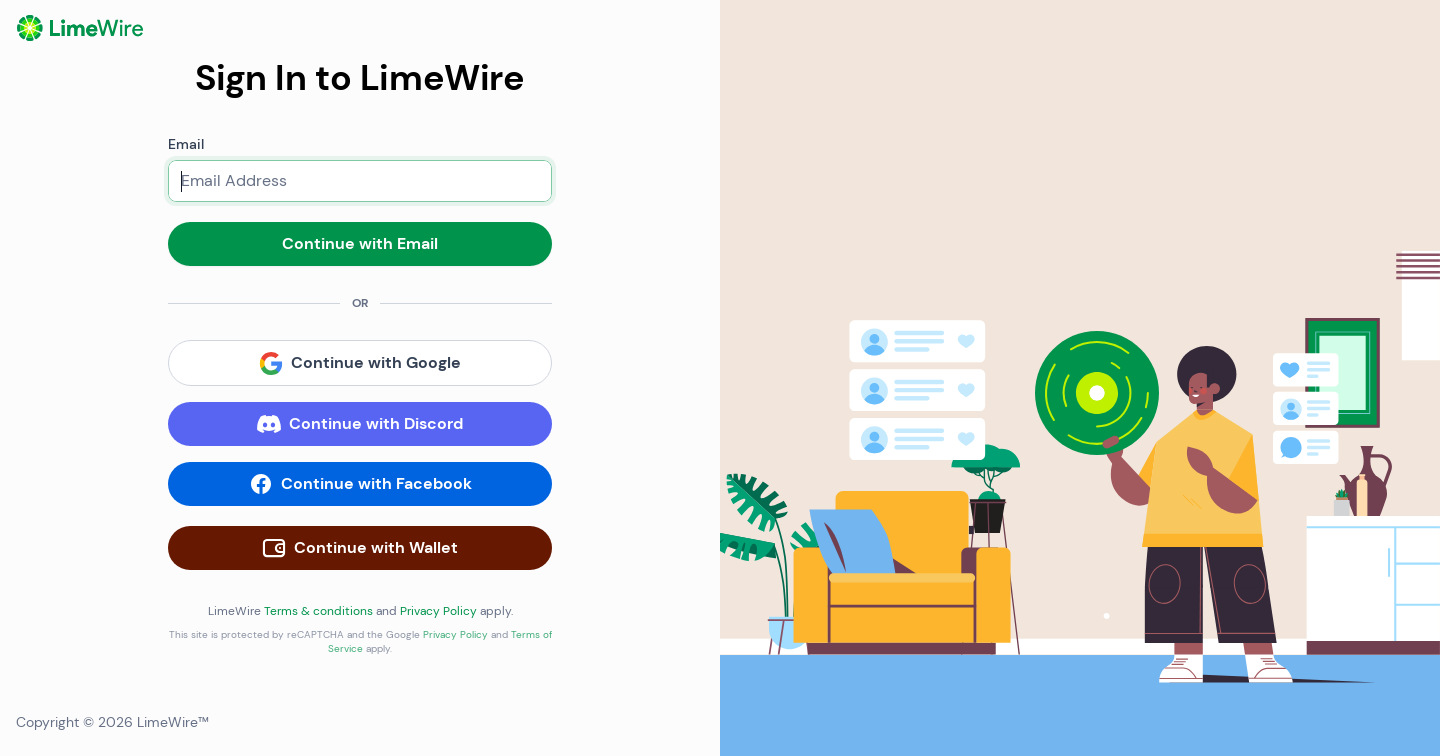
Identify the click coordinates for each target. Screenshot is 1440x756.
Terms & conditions (318, 611)
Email (186, 144)
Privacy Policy (438, 611)
